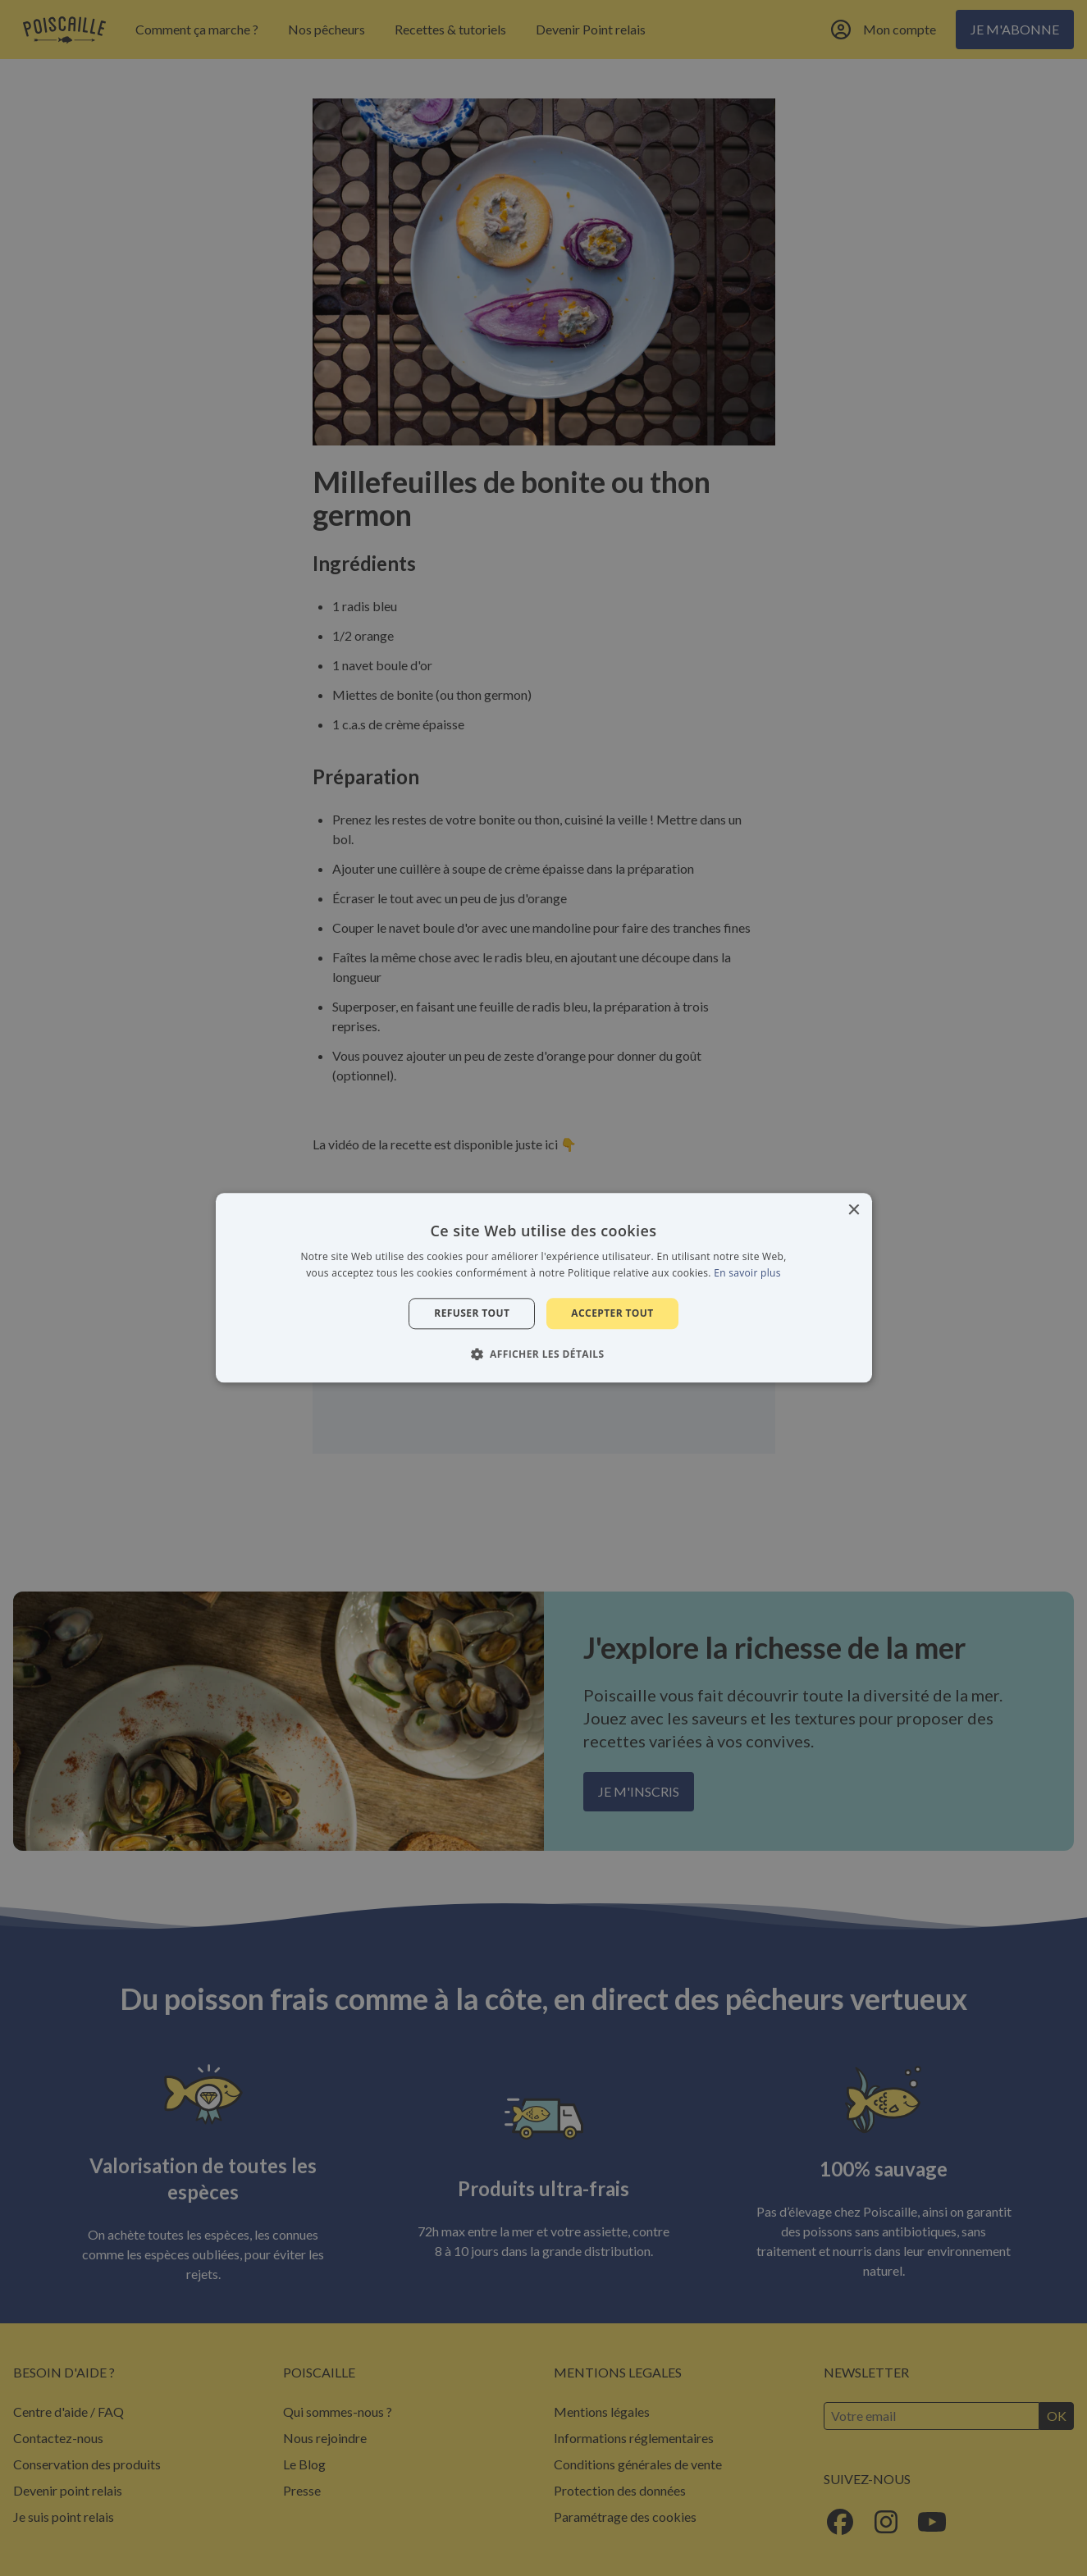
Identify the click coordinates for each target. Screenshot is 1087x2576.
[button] (544, 1354)
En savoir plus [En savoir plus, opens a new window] (747, 1274)
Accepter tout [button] (612, 1313)
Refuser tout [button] (471, 1313)
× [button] (853, 1210)
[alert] (543, 1288)
